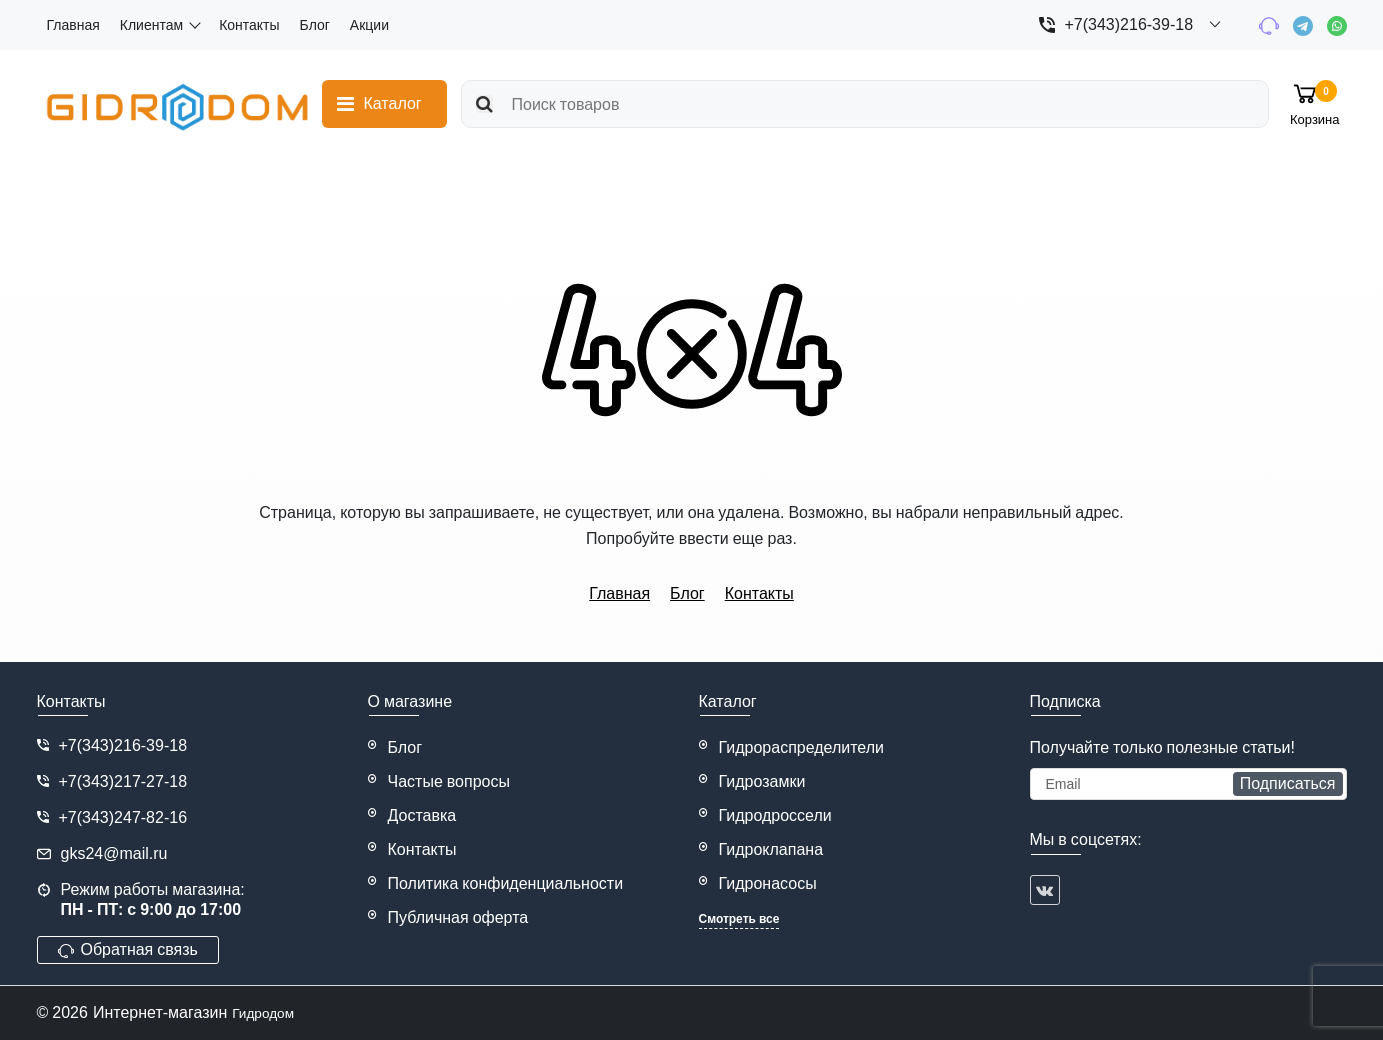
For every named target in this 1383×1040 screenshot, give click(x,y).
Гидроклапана (771, 849)
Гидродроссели (775, 815)
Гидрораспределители (802, 747)
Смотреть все (739, 919)
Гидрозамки (762, 781)
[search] (857, 104)
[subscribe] (1188, 784)
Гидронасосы (768, 883)
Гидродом (268, 1012)
